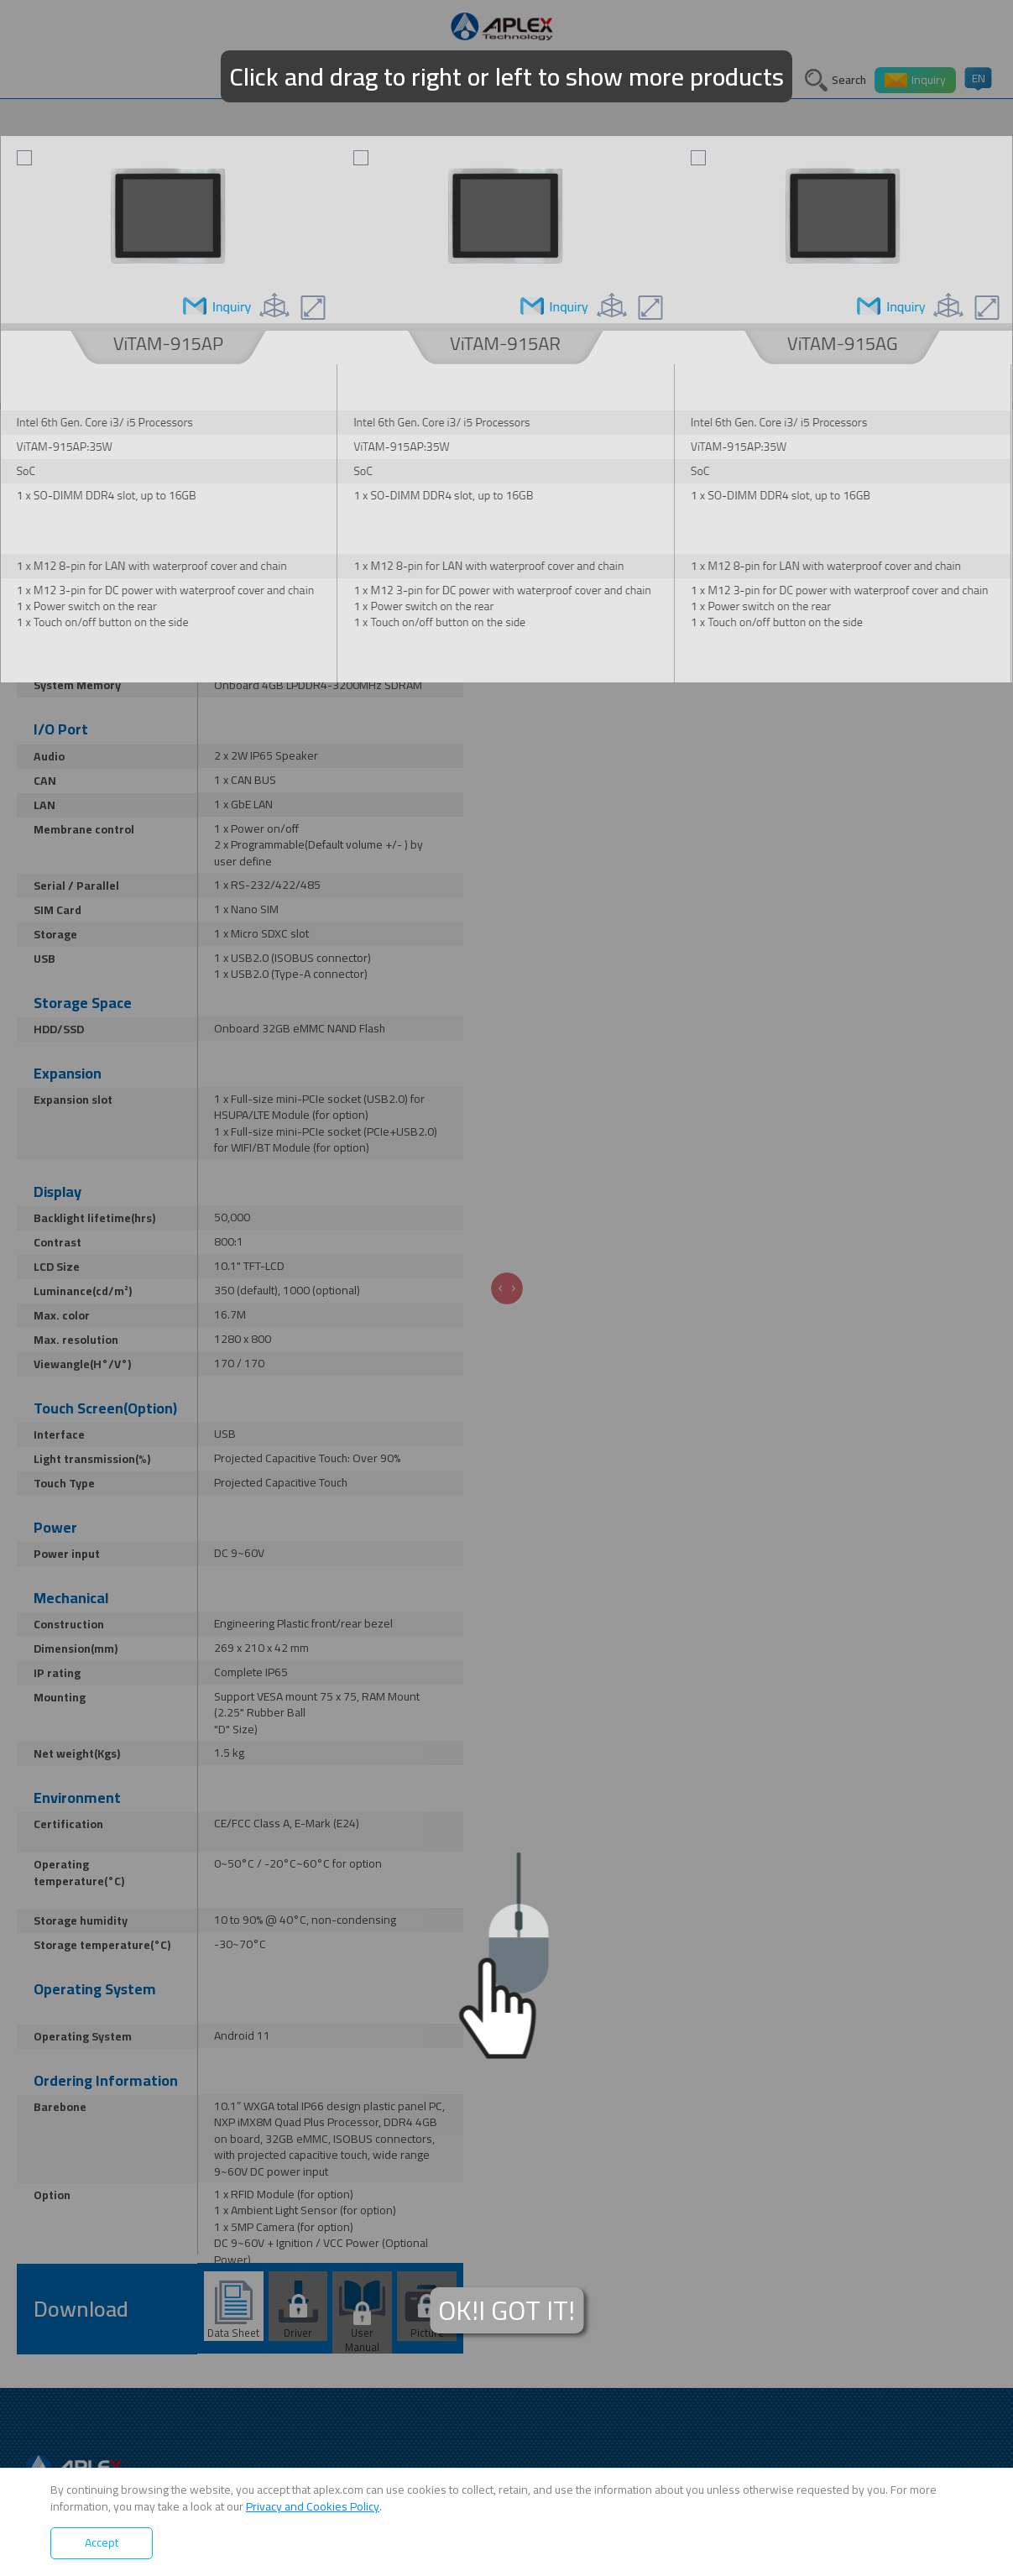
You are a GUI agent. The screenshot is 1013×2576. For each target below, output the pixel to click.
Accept (101, 2542)
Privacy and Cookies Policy (312, 2506)
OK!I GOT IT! (506, 2310)
